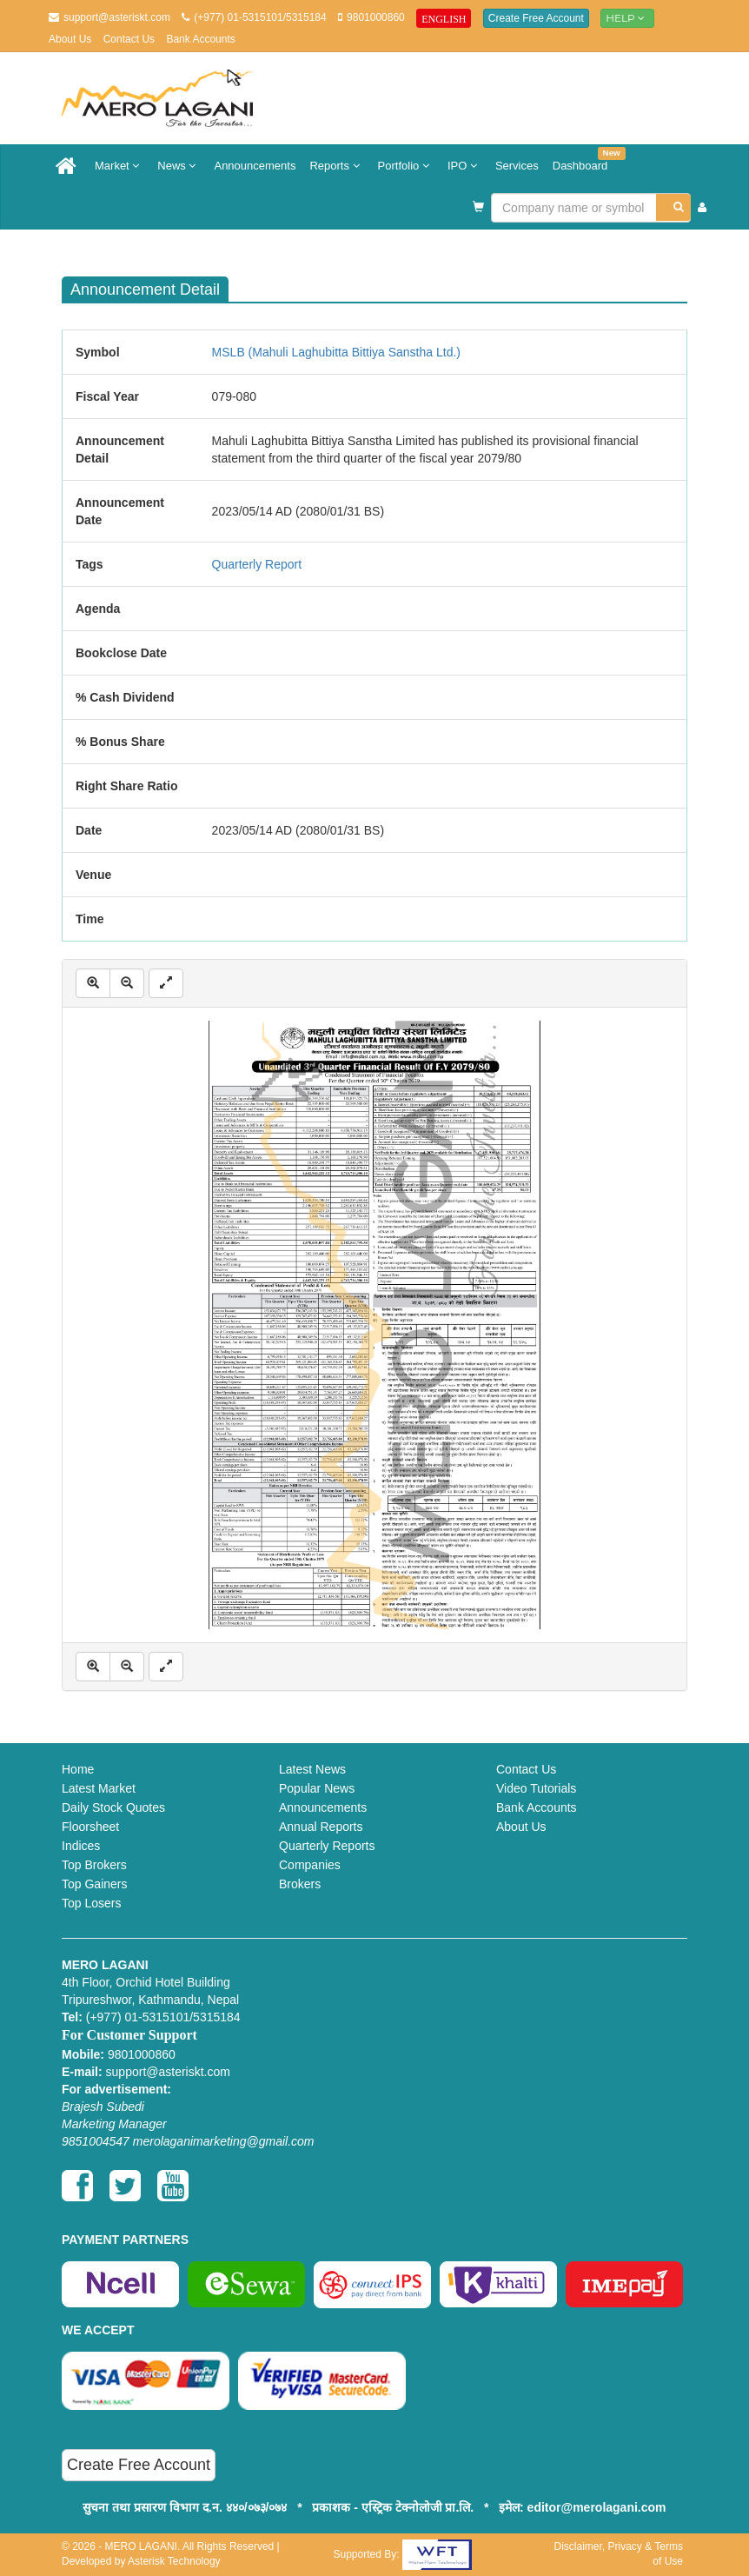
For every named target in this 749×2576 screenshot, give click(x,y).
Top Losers (91, 1903)
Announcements (254, 165)
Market (119, 165)
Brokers (300, 1884)
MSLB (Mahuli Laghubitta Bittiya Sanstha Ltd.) (336, 352)
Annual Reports (321, 1827)
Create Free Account (536, 18)
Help (627, 17)
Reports (336, 165)
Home (78, 1769)
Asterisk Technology (174, 2561)
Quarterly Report (257, 564)
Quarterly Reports (326, 1846)
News (178, 165)
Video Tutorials (536, 1788)
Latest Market (99, 1788)
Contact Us (129, 39)
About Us (70, 39)
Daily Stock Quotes (113, 1807)
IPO (464, 165)
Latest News (312, 1769)
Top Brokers (94, 1865)
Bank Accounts (200, 39)
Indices (81, 1846)
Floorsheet (90, 1827)
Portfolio (406, 165)
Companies (310, 1865)
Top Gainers (94, 1884)
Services (517, 165)
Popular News (317, 1788)
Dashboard (584, 159)
